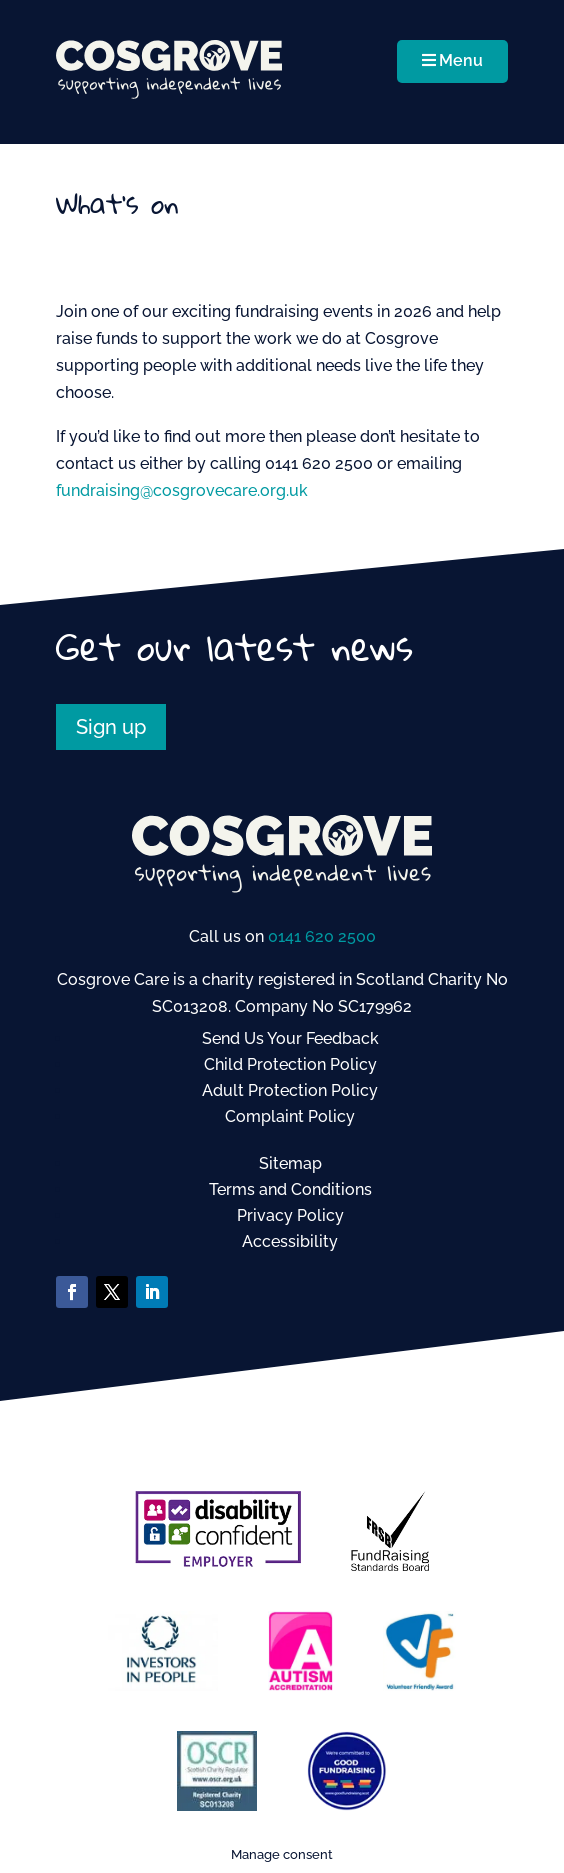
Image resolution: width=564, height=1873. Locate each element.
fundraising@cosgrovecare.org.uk (182, 490)
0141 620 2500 (322, 936)
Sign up (111, 727)
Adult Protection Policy (290, 1090)
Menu (452, 60)
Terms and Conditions (290, 1189)
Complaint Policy (290, 1116)
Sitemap (290, 1163)
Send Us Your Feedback (290, 1038)
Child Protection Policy (290, 1064)
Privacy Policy (290, 1215)
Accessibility (290, 1241)
